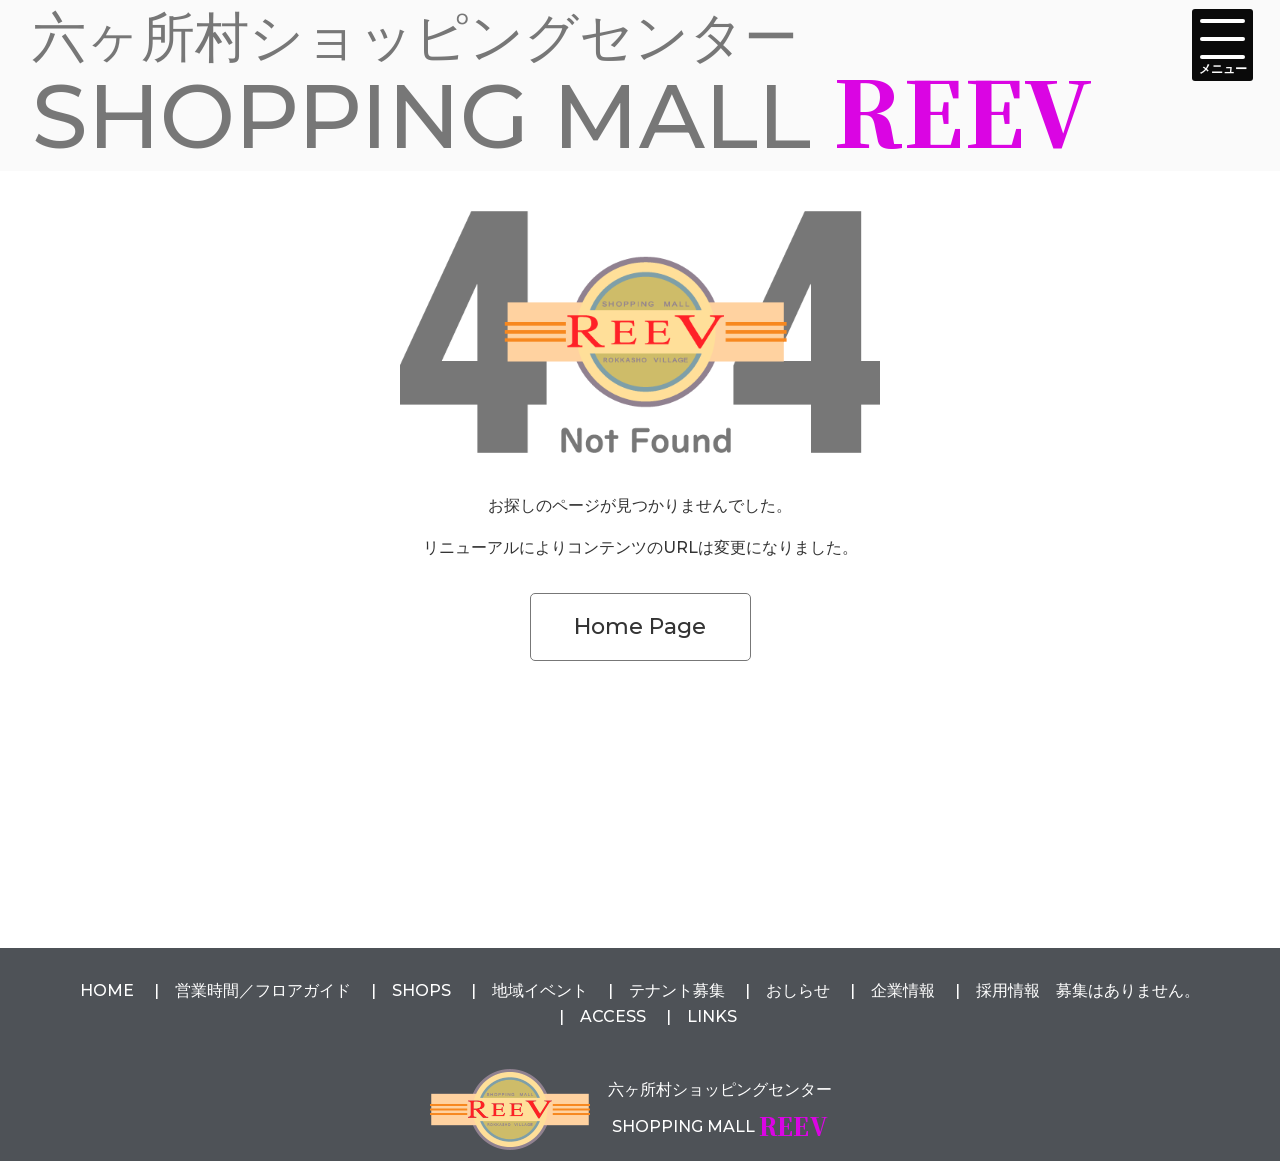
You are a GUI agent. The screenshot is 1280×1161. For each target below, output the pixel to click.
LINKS (712, 1016)
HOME (107, 990)
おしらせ (798, 990)
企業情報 (903, 990)
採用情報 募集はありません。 (1088, 990)
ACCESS (613, 1016)
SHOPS (421, 990)
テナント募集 (677, 990)
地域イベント (540, 990)
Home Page (640, 626)
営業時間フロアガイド (263, 990)
